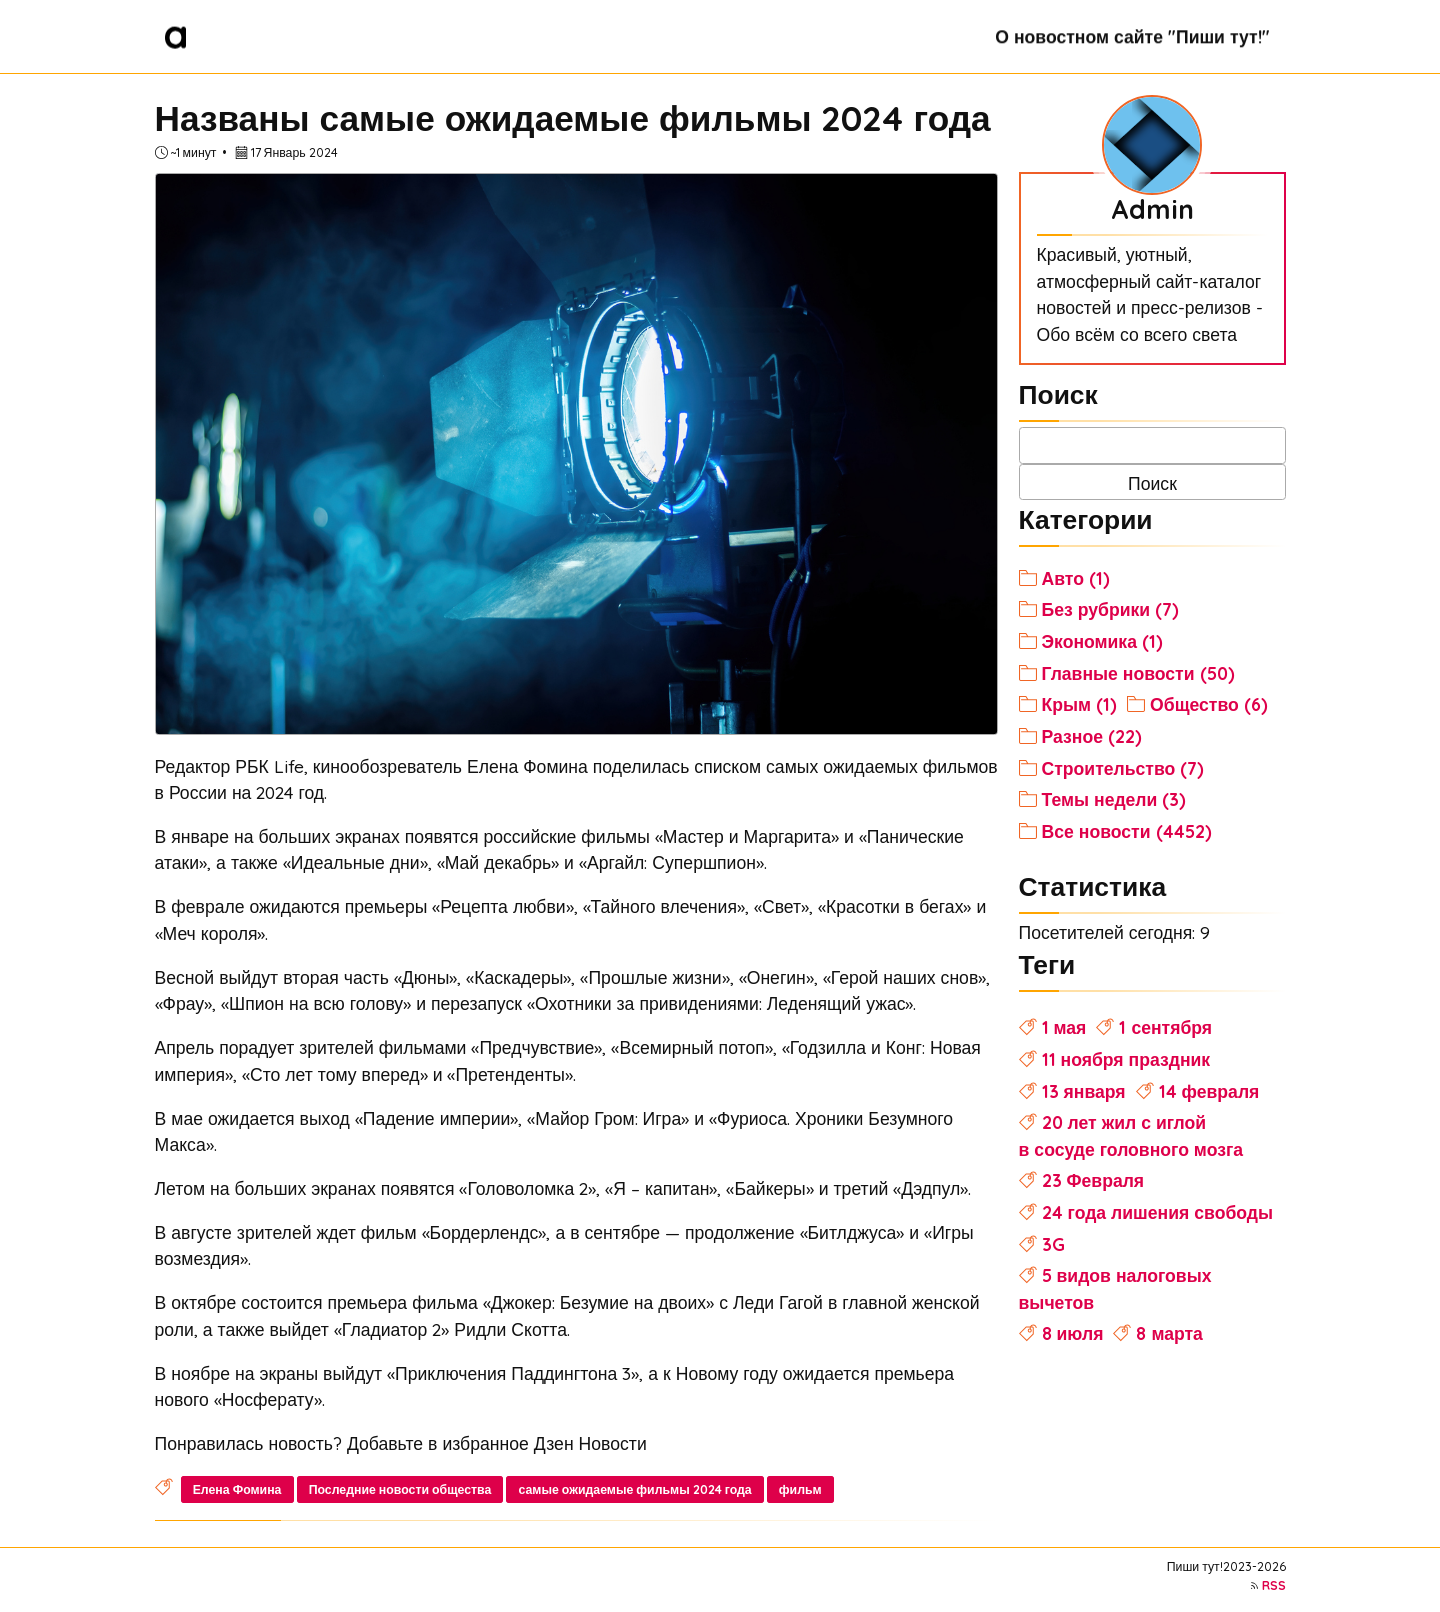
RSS (1274, 1585)
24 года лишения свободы (1157, 1212)
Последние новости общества (400, 1489)
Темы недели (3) (1114, 799)
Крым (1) (1080, 704)
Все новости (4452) (1127, 831)
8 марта (1169, 1333)
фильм (800, 1489)
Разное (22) (1092, 736)
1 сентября (1165, 1027)
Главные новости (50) (1138, 673)
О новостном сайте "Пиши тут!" (1132, 36)
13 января (1084, 1091)
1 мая (1064, 1027)
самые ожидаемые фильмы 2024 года (635, 1489)
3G (1053, 1244)
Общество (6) (1209, 704)
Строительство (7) (1123, 768)
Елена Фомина (237, 1489)
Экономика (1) (1102, 641)
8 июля (1073, 1333)
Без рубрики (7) (1111, 609)
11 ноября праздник (1126, 1059)
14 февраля (1209, 1091)
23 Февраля (1093, 1180)
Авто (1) (1076, 578)
